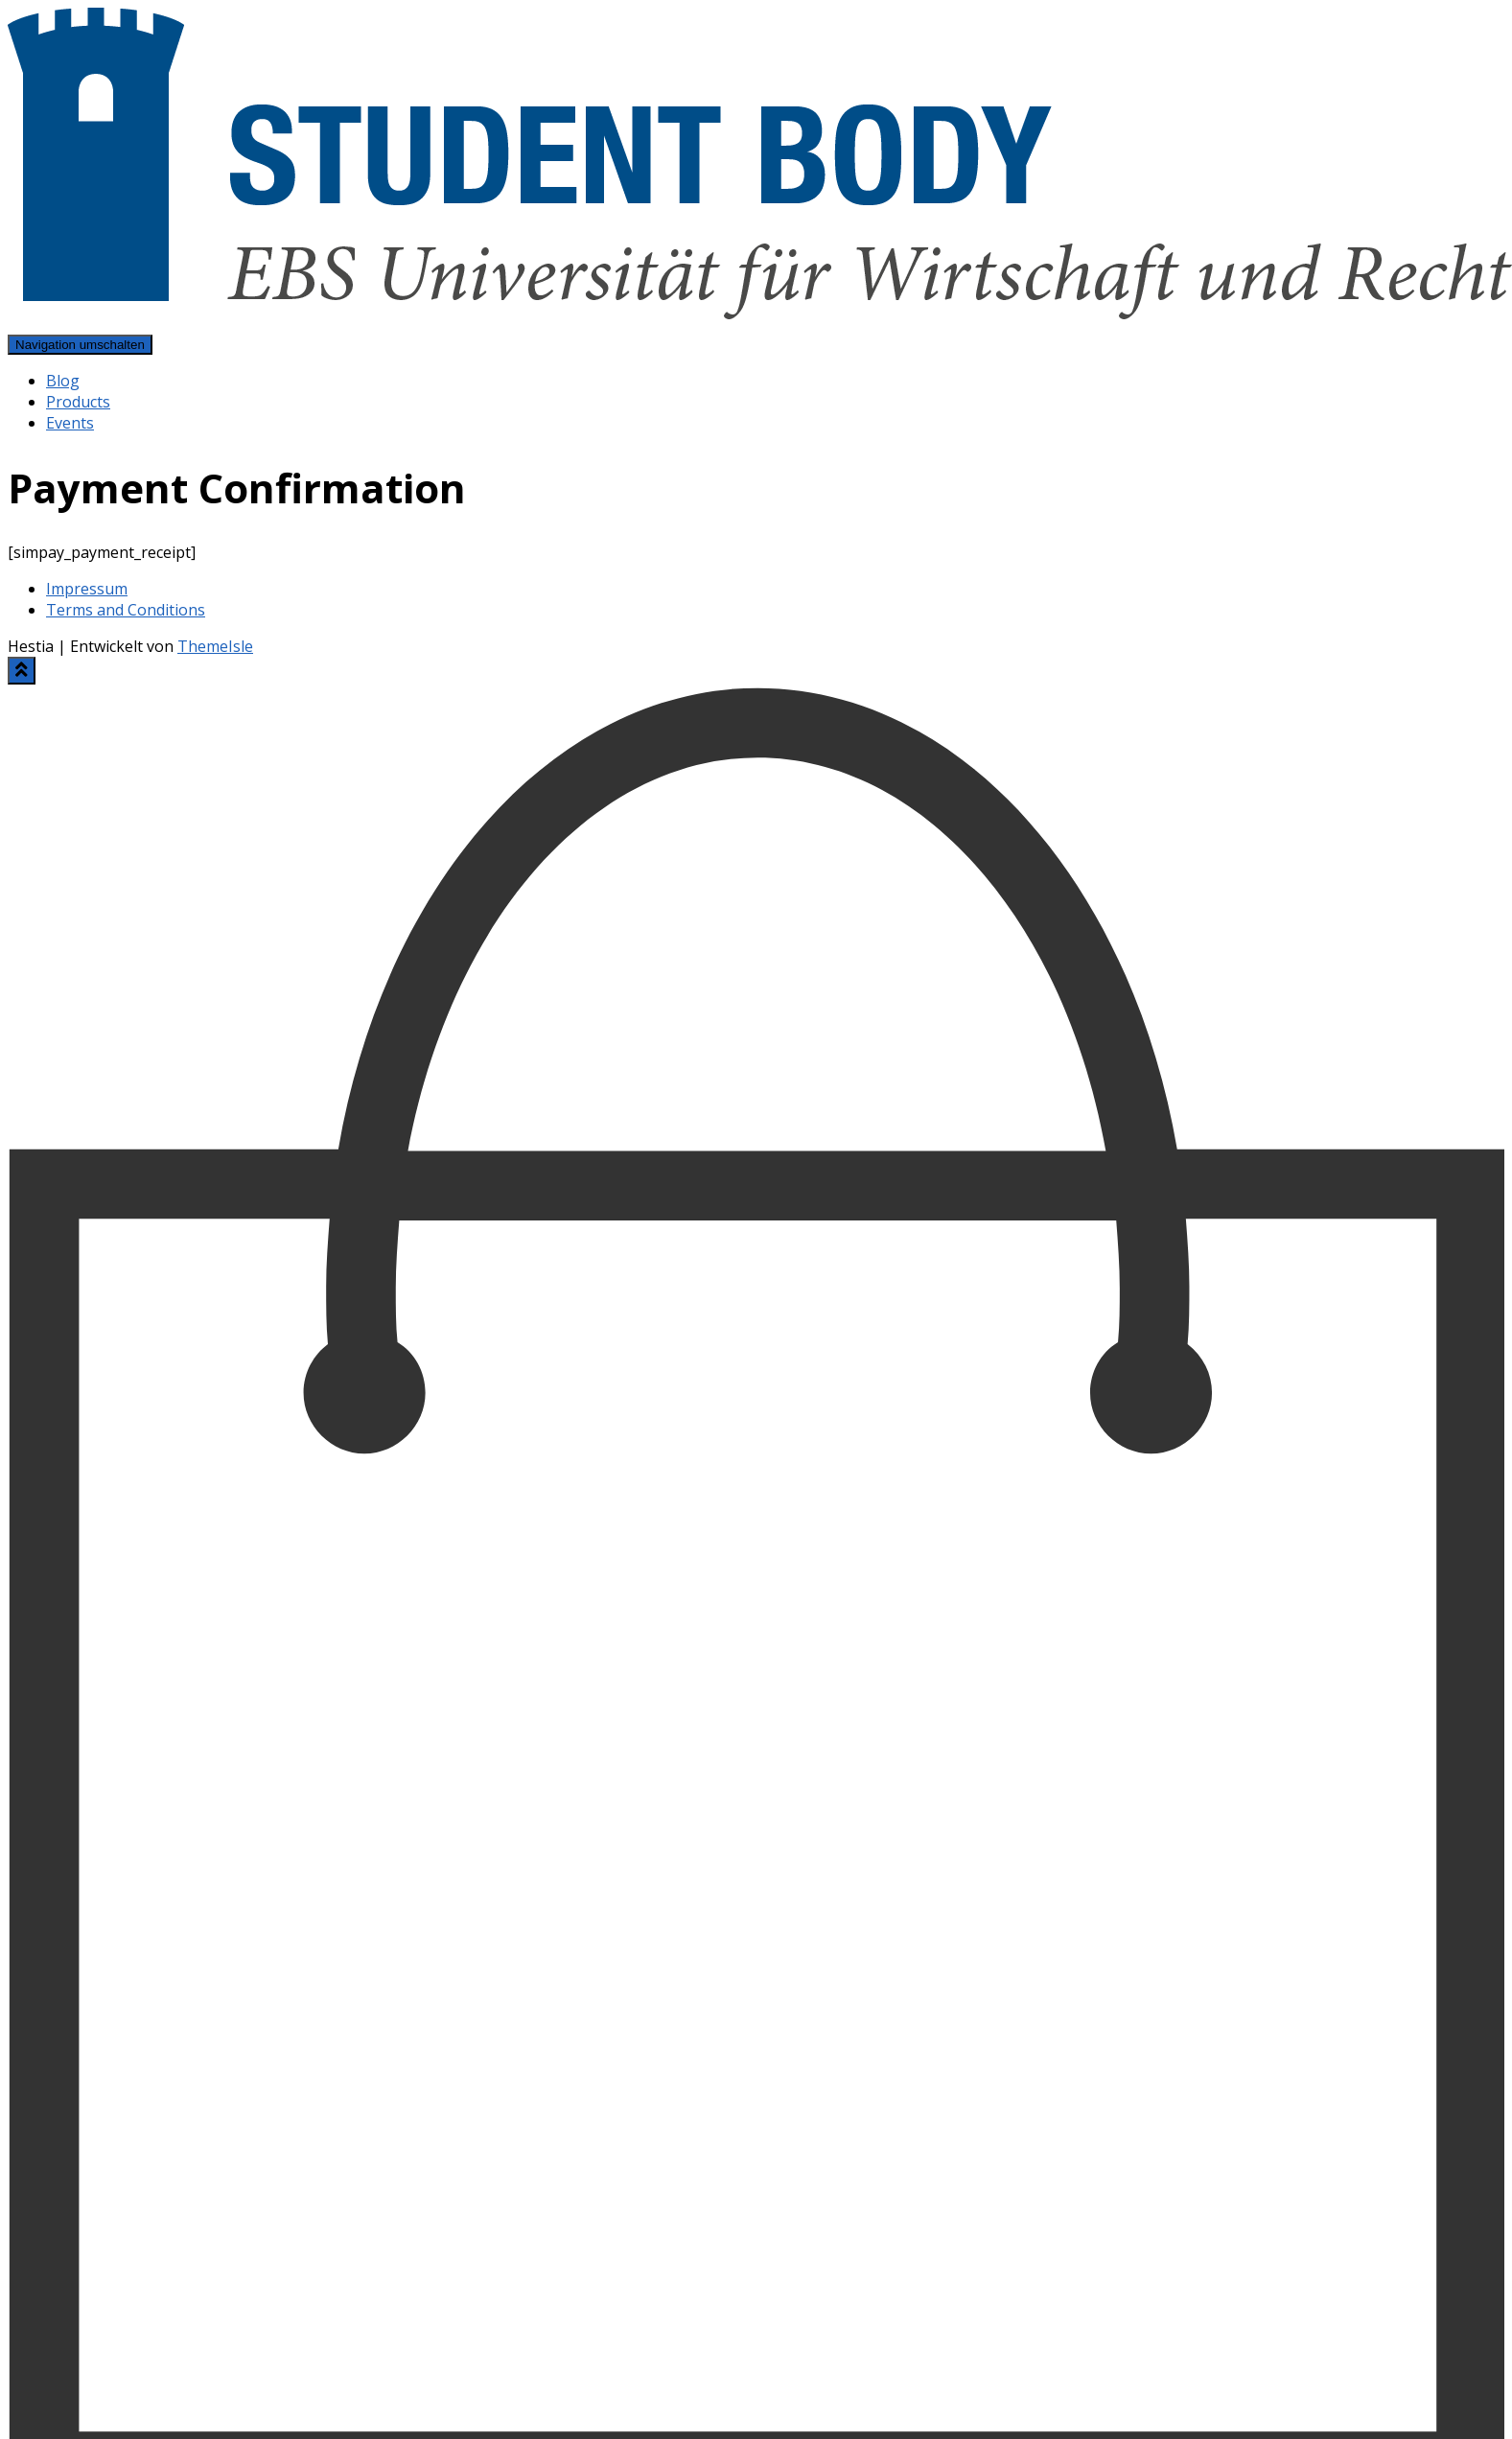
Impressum (87, 588)
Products (78, 401)
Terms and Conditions (125, 609)
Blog (63, 380)
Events (70, 422)
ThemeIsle (215, 646)
